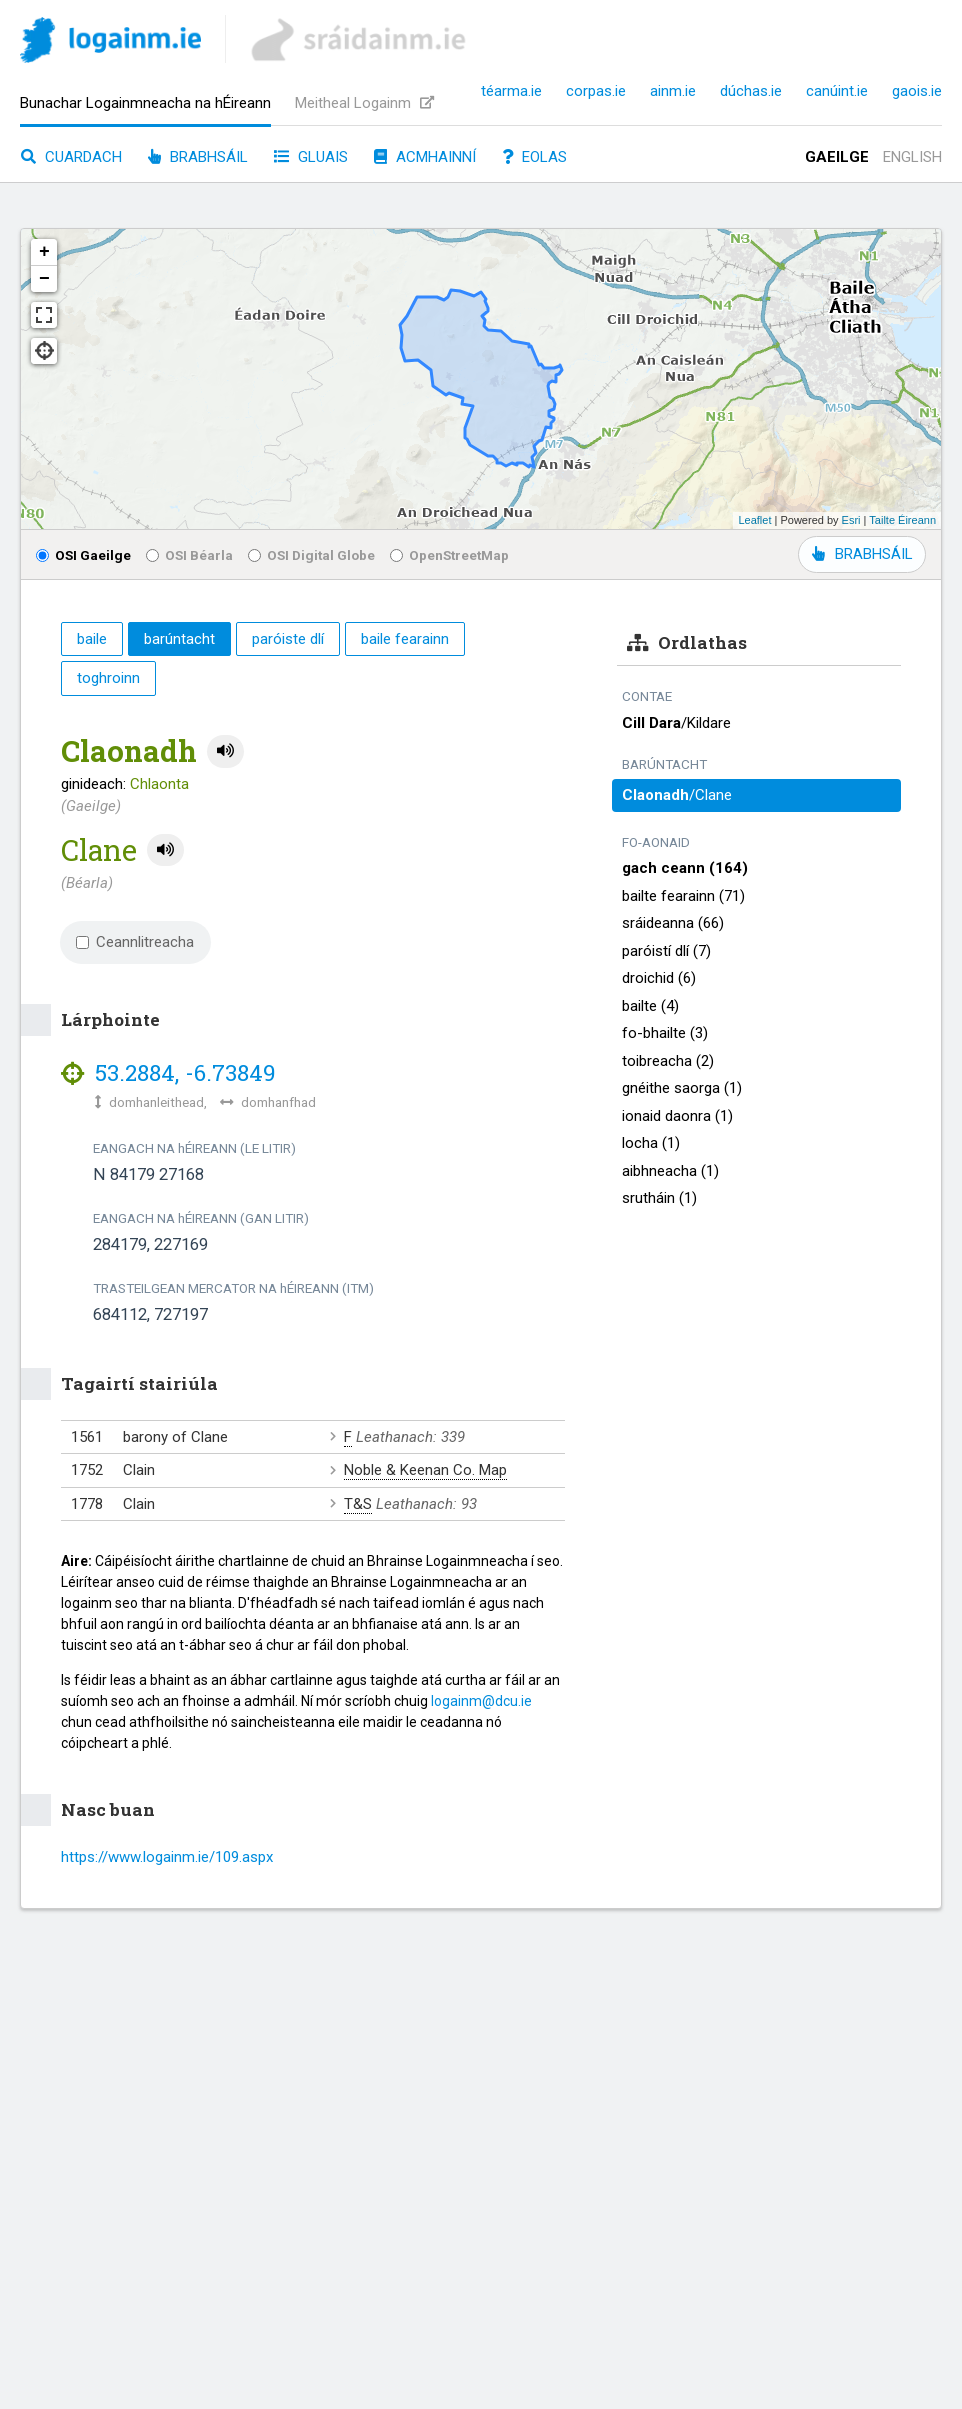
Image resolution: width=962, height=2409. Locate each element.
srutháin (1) (659, 1198)
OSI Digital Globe (311, 555)
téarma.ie (511, 91)
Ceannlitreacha (135, 942)
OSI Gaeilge (83, 555)
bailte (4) (650, 1006)
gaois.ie (917, 91)
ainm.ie (673, 91)
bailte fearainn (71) (683, 896)
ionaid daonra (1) (677, 1116)
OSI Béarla (189, 555)
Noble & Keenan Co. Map (425, 1470)
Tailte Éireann (902, 520)
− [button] (44, 279)
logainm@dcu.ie (481, 1701)
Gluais (311, 157)
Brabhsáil (198, 157)
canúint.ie (837, 91)
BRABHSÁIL (862, 554)
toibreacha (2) (668, 1061)
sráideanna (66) (673, 923)
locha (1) (651, 1143)
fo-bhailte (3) (665, 1033)
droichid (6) (659, 978)
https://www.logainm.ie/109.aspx (167, 1857)
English (912, 157)
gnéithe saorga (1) (682, 1088)
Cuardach (71, 157)
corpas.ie (596, 91)
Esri (851, 520)
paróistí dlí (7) (666, 951)
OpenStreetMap (449, 555)
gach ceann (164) (685, 868)
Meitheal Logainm (364, 103)
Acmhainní (425, 157)
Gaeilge (837, 157)
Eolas (534, 157)
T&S (358, 1504)
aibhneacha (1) (670, 1171)
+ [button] (44, 252)
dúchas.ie (751, 91)
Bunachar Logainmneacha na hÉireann (145, 103)
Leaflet (754, 520)
